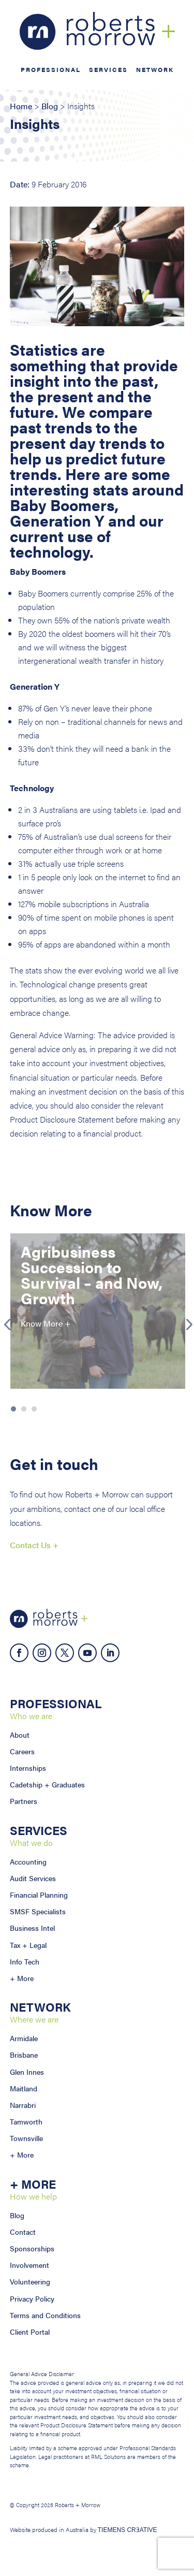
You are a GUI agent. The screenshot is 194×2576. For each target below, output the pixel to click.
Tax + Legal (28, 1945)
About (19, 1734)
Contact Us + (34, 1545)
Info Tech (24, 1961)
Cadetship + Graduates (47, 1784)
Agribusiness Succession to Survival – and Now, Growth (91, 1274)
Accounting (28, 1861)
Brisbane (24, 2054)
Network (155, 70)
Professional (51, 70)
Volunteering (30, 2281)
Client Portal (30, 2331)
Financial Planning (39, 1894)
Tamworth (26, 2121)
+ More (22, 1978)
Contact (23, 2231)
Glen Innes (27, 2071)
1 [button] (13, 1408)
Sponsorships (32, 2248)
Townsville (26, 2138)
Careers (22, 1751)
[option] (97, 1311)
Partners (23, 1801)
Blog (49, 106)
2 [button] (23, 1408)
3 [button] (34, 1408)
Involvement (29, 2265)
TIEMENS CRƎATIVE (127, 2530)
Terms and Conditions (45, 2315)
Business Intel (32, 1928)
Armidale (24, 2038)
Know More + (45, 1323)
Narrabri (23, 2105)
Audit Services (33, 1878)
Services (108, 70)
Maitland (23, 2088)
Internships (28, 1768)
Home (21, 106)
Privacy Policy (32, 2298)
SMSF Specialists (38, 1911)
